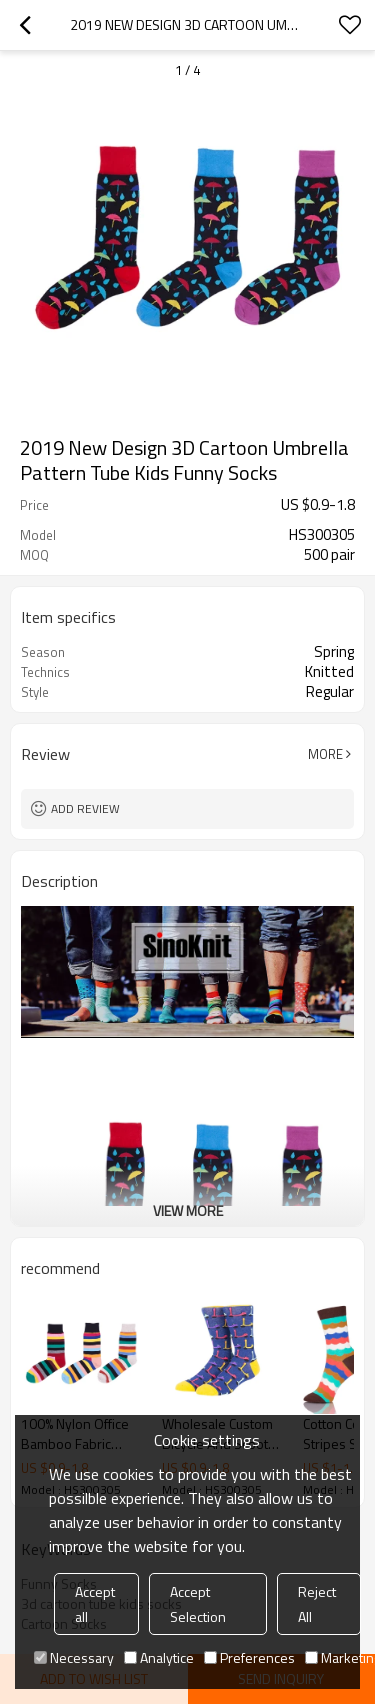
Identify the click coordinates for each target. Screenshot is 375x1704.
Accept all (95, 1604)
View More (188, 1210)
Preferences (249, 1657)
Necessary (74, 1657)
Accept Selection (198, 1604)
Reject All (317, 1604)
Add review (85, 808)
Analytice (159, 1657)
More (325, 754)
